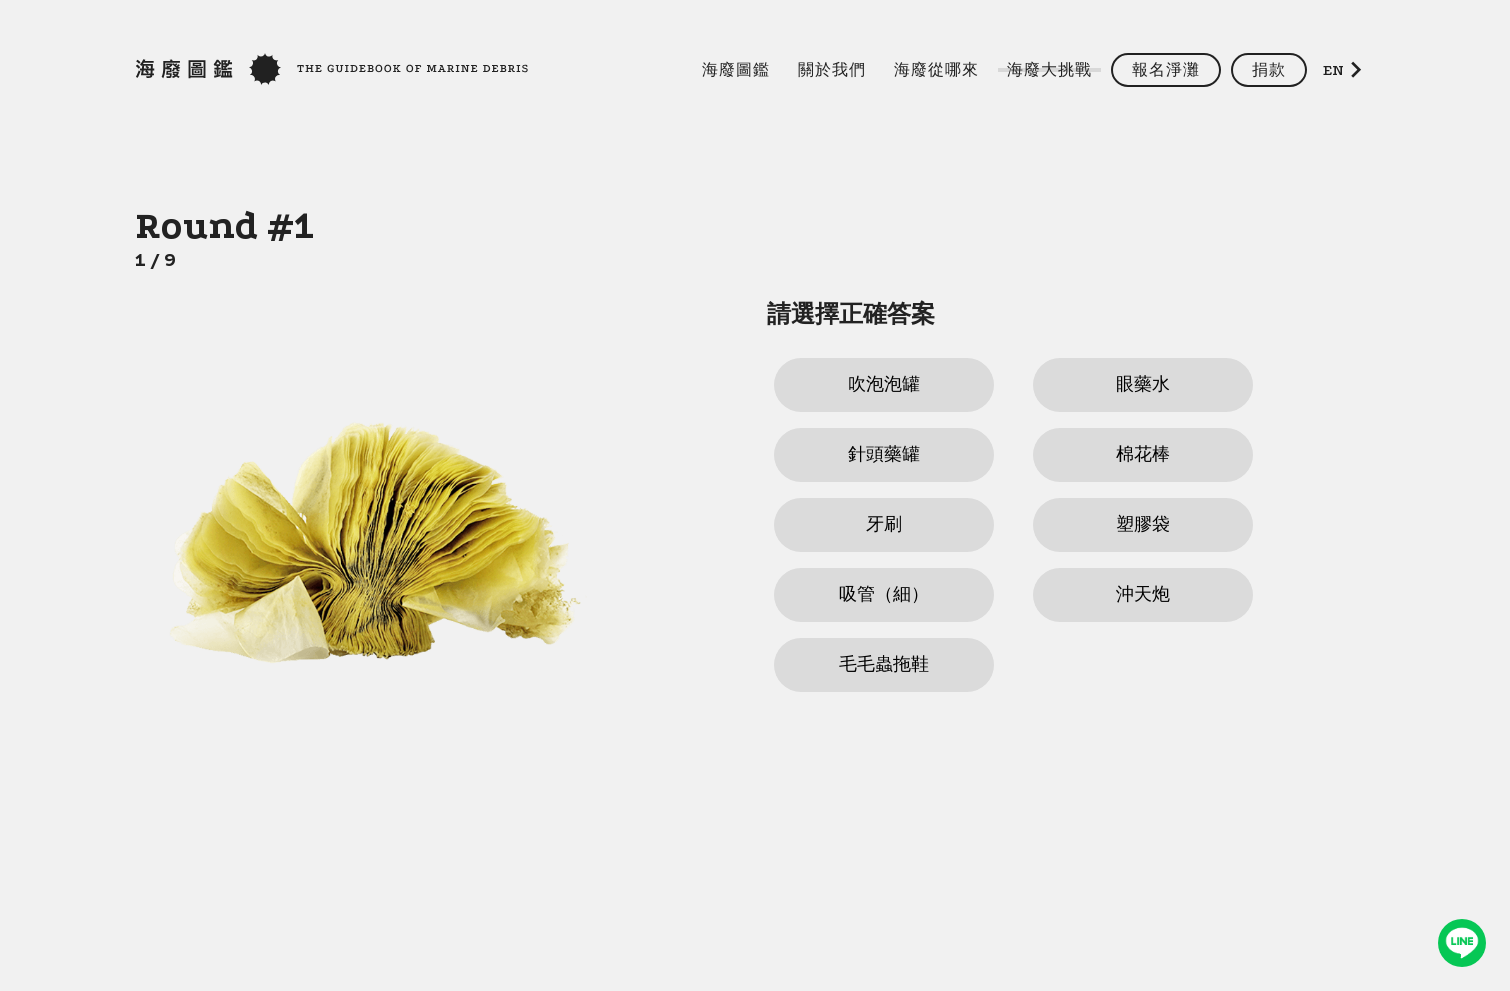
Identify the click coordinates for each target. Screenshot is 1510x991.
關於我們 (832, 70)
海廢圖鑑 (736, 70)
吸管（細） (884, 594)
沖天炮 (1143, 594)
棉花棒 (1143, 454)
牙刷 (884, 524)
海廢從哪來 (936, 70)
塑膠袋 (1143, 524)
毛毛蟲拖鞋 (884, 664)
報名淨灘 (1166, 70)
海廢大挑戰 (1049, 70)
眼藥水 (1143, 384)
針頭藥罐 (884, 454)
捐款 (1269, 70)
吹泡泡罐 (884, 384)
